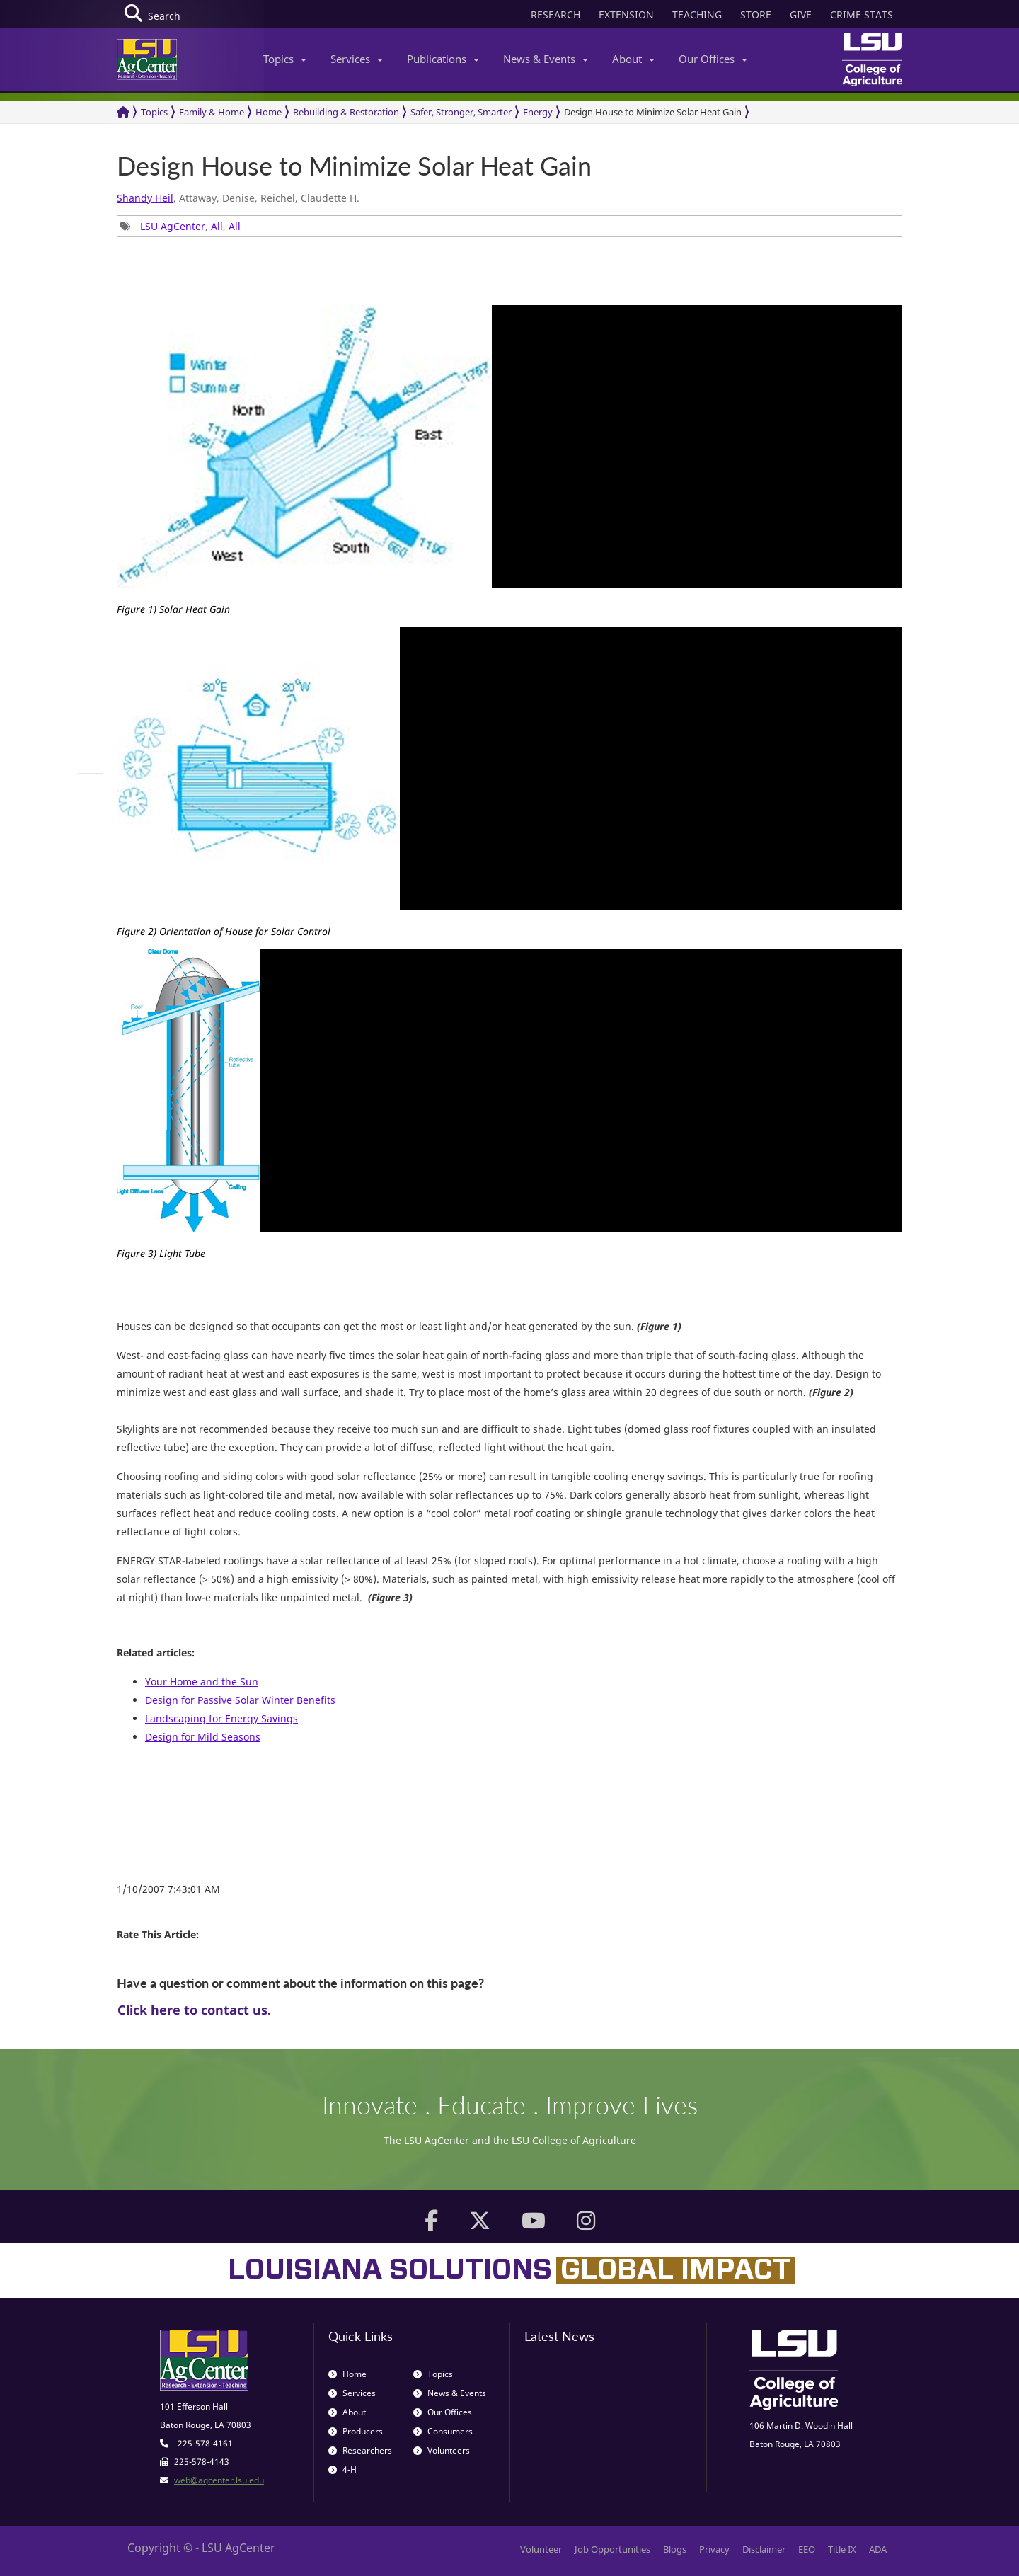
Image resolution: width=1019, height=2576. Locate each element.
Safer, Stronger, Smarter (461, 111)
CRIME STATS (861, 14)
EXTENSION (626, 14)
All (217, 226)
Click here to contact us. (194, 2009)
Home (268, 111)
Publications (443, 59)
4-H (342, 2469)
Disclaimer (763, 2549)
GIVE (801, 14)
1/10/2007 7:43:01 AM (168, 1889)
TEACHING (697, 14)
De (151, 1737)
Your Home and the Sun (201, 1681)
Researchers (360, 2450)
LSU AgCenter (172, 226)
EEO (806, 2549)
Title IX (842, 2549)
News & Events (545, 59)
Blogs (674, 2549)
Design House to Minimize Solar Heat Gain (653, 111)
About (633, 59)
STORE (755, 14)
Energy (538, 111)
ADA (878, 2549)
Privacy (714, 2549)
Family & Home (211, 111)
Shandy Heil (145, 198)
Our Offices (713, 59)
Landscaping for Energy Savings (221, 1718)
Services (356, 59)
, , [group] (180, 226)
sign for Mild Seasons (209, 1737)
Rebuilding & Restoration (346, 111)
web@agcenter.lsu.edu (219, 2480)
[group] (90, 773)
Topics (284, 59)
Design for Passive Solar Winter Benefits (240, 1700)
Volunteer (541, 2549)
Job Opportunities (612, 2549)
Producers (355, 2431)
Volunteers (441, 2450)
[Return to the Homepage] (123, 112)
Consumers (443, 2431)
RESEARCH (555, 14)
